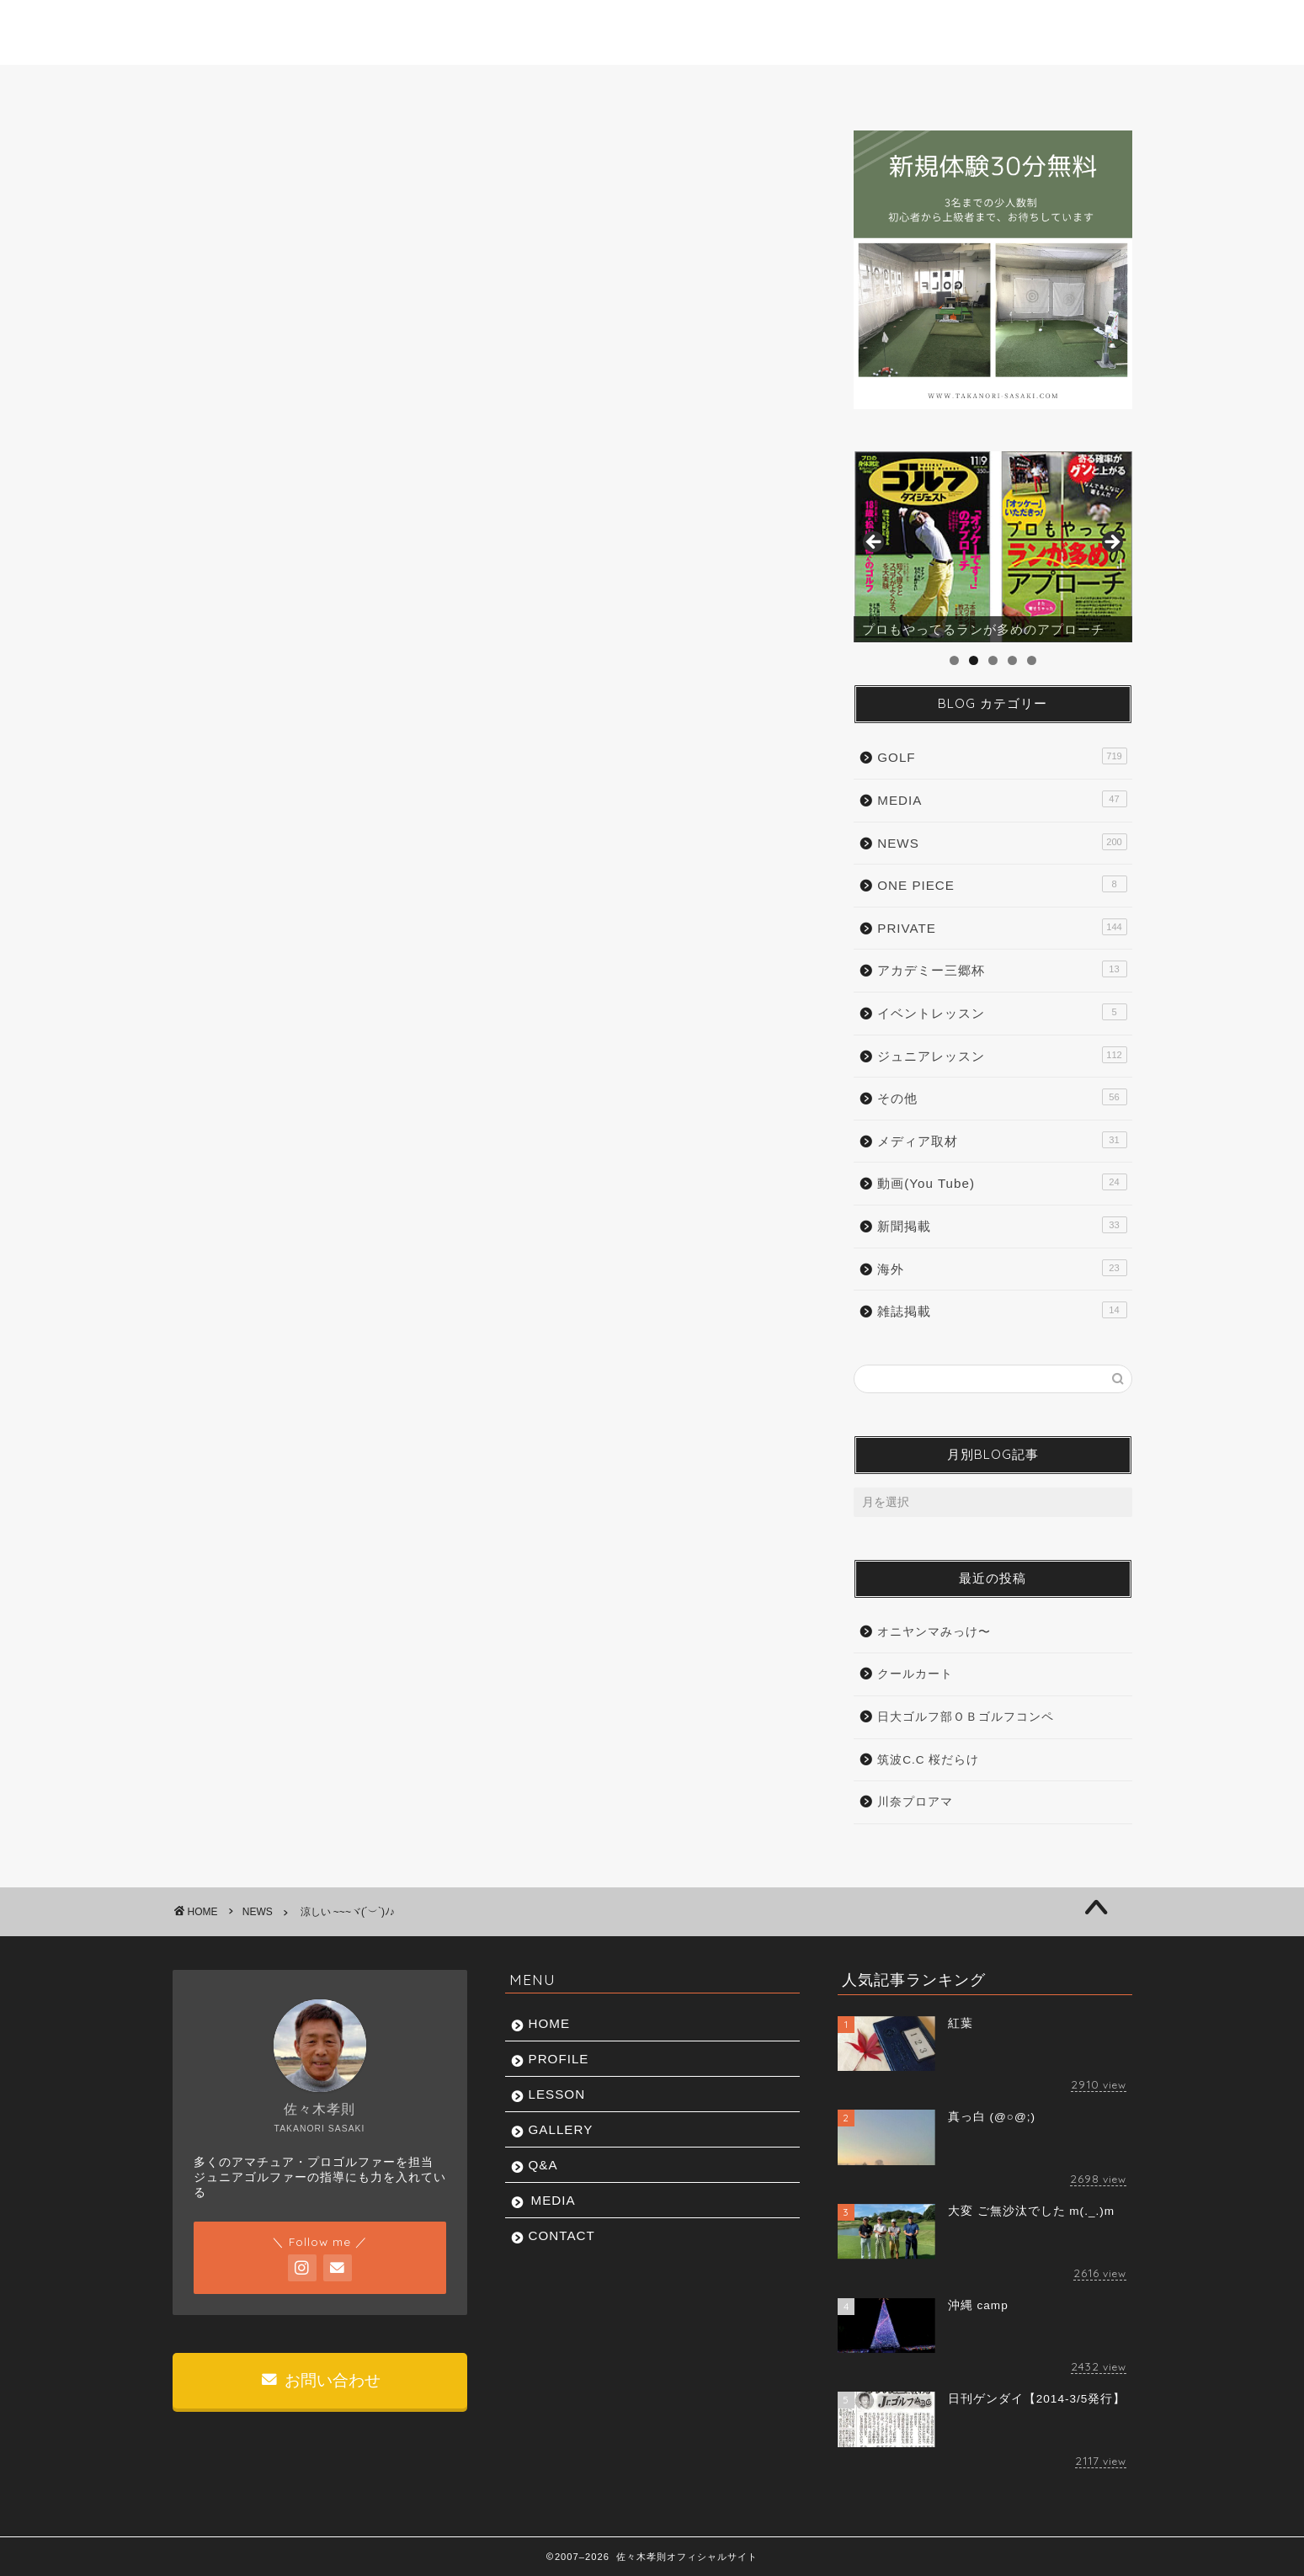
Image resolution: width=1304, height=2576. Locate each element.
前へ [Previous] (874, 543)
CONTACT (1058, 86)
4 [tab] (1012, 660)
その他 (1001, 1096)
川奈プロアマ (915, 1802)
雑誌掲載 (1001, 1309)
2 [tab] (973, 660)
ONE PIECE (1001, 884)
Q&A (790, 86)
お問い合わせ (321, 2380)
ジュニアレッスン (1001, 1054)
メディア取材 (1001, 1139)
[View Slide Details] (992, 547)
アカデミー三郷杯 (1001, 969)
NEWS (220, 164)
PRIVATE (1001, 926)
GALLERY (655, 86)
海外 (1001, 1267)
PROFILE (374, 86)
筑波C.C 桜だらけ (928, 1760)
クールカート (915, 1674)
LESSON (514, 86)
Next (1111, 543)
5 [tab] (1031, 660)
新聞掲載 (1001, 1224)
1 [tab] (954, 660)
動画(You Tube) (1001, 1182)
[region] (992, 547)
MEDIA (919, 86)
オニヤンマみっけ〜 (934, 1632)
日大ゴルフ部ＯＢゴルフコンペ (965, 1717)
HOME (237, 86)
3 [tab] (993, 660)
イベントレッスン (1001, 1011)
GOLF (1001, 756)
